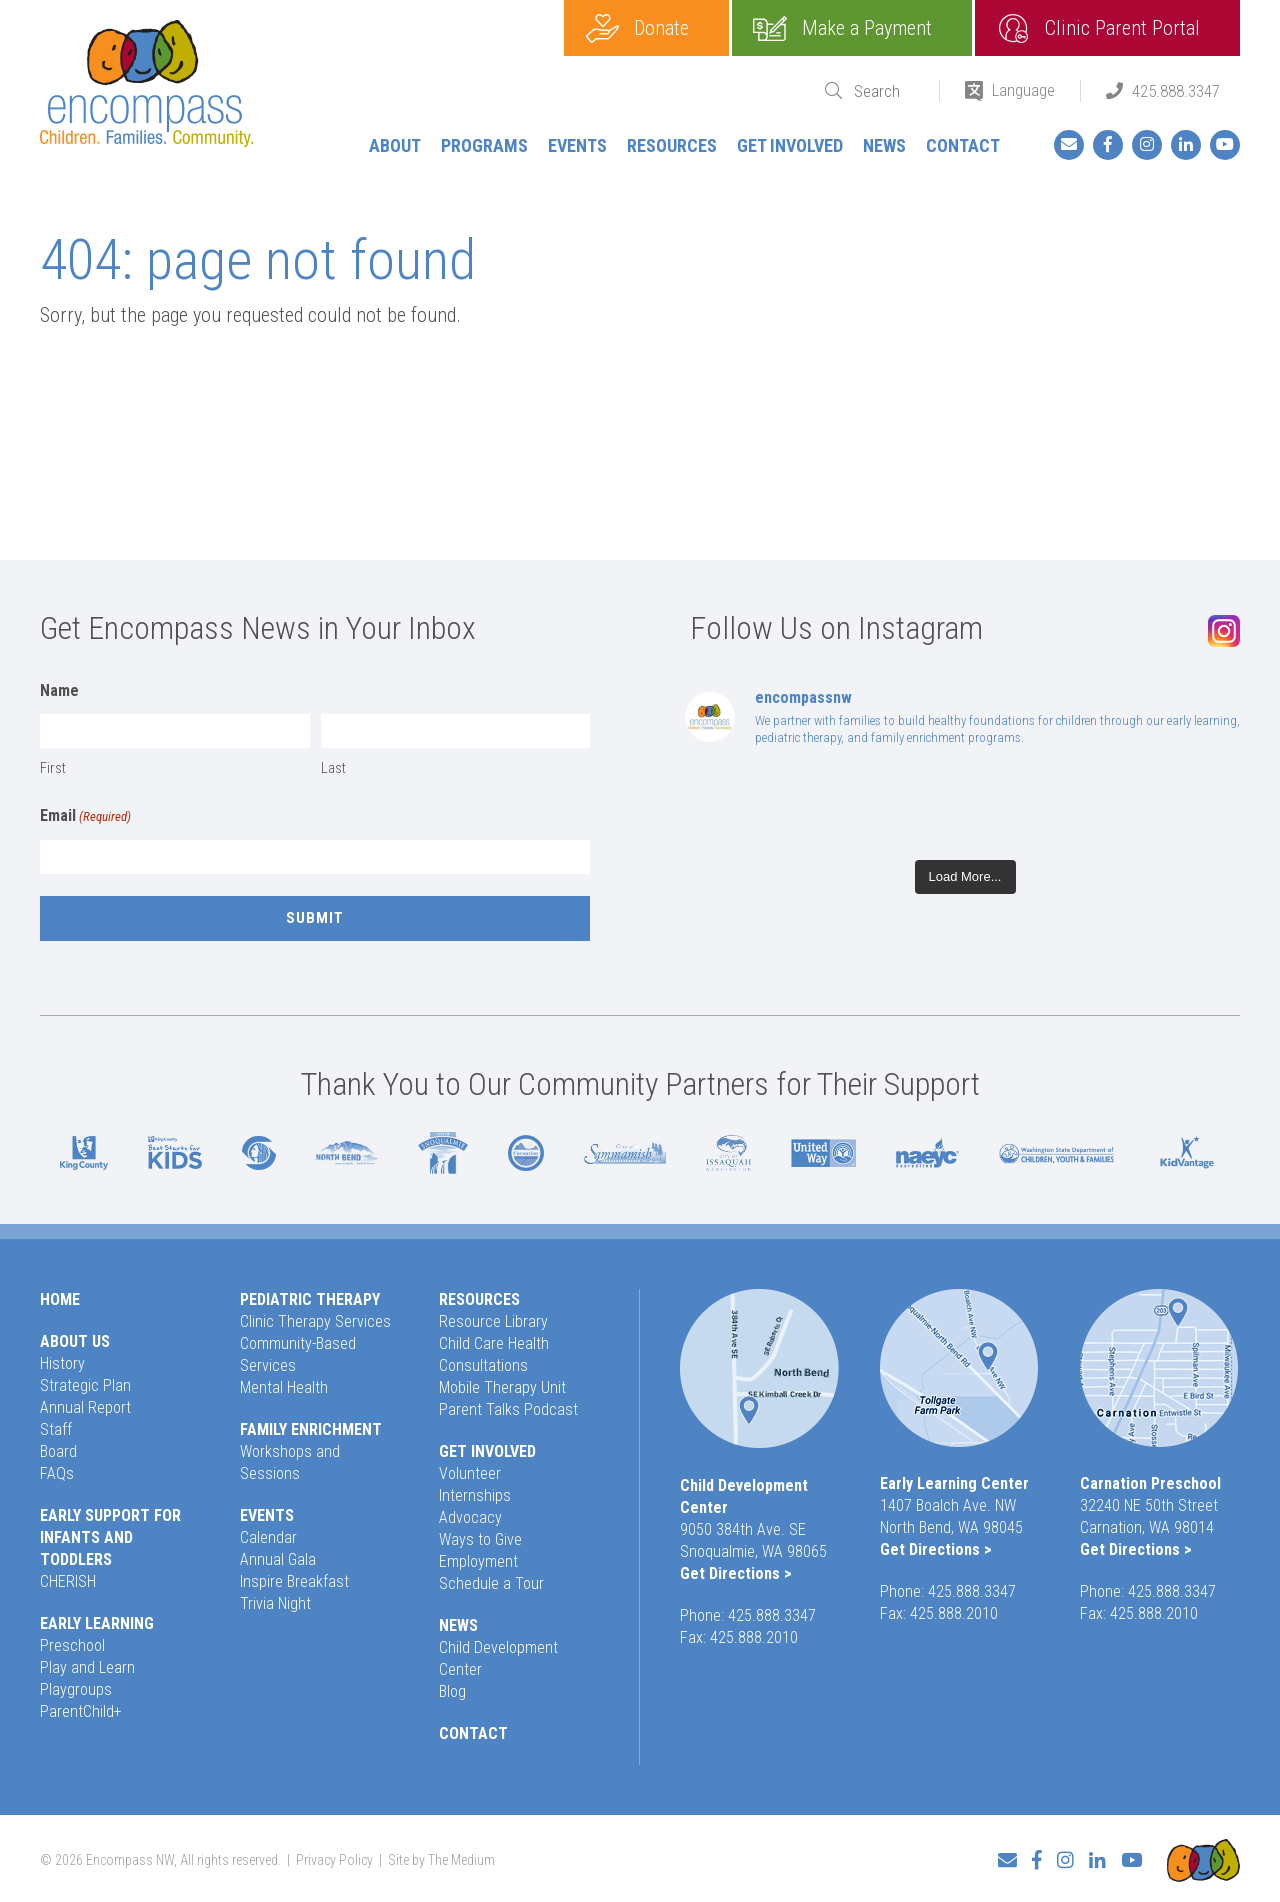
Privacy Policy (334, 1858)
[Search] (884, 91)
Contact (963, 145)
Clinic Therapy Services (315, 1321)
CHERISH (68, 1581)
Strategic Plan (85, 1385)
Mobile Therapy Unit (502, 1387)
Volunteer (470, 1473)
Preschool (72, 1645)
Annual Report (85, 1407)
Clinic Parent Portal (1122, 28)
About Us (75, 1341)
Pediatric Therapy (310, 1299)
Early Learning (97, 1623)
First (53, 768)
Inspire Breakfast (294, 1581)
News (884, 145)
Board (58, 1451)
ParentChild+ (81, 1711)
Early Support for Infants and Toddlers (110, 1537)
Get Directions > (736, 1573)
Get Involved (790, 145)
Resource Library (493, 1321)
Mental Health (284, 1387)
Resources (672, 145)
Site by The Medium (441, 1858)
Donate (661, 28)
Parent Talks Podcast (508, 1409)
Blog (452, 1691)
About (395, 145)
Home (60, 1299)
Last (333, 768)
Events (577, 145)
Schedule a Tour (491, 1583)
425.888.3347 (1176, 91)
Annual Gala (278, 1559)
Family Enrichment (311, 1429)
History (62, 1363)
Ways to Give (480, 1539)
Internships (475, 1495)
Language (1023, 90)
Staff (56, 1429)
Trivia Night (275, 1603)
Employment (478, 1561)
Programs (484, 145)
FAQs (57, 1473)
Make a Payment (867, 28)
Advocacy (470, 1517)
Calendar (268, 1537)
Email (85, 817)
